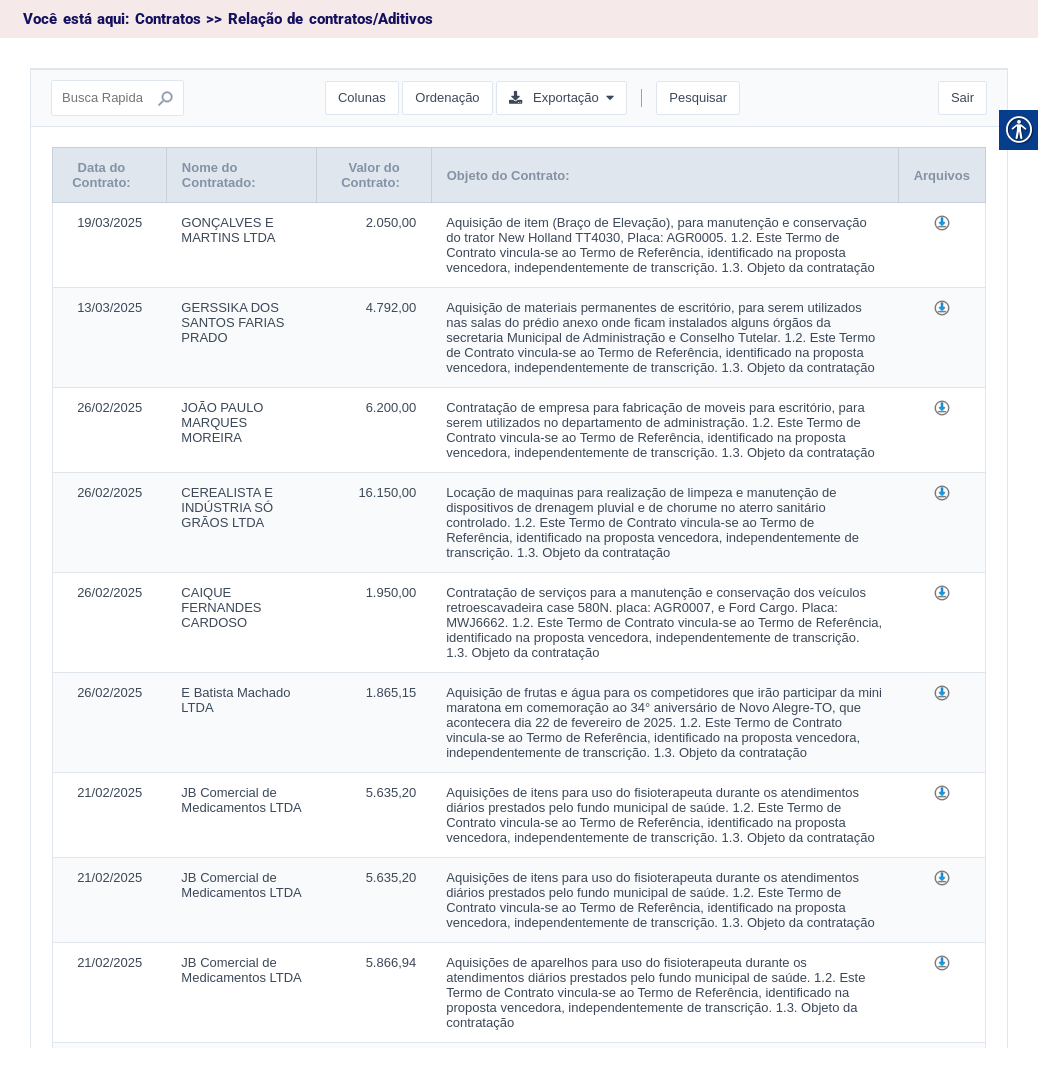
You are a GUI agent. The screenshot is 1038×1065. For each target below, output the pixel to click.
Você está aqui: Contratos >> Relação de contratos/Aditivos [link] (228, 19)
